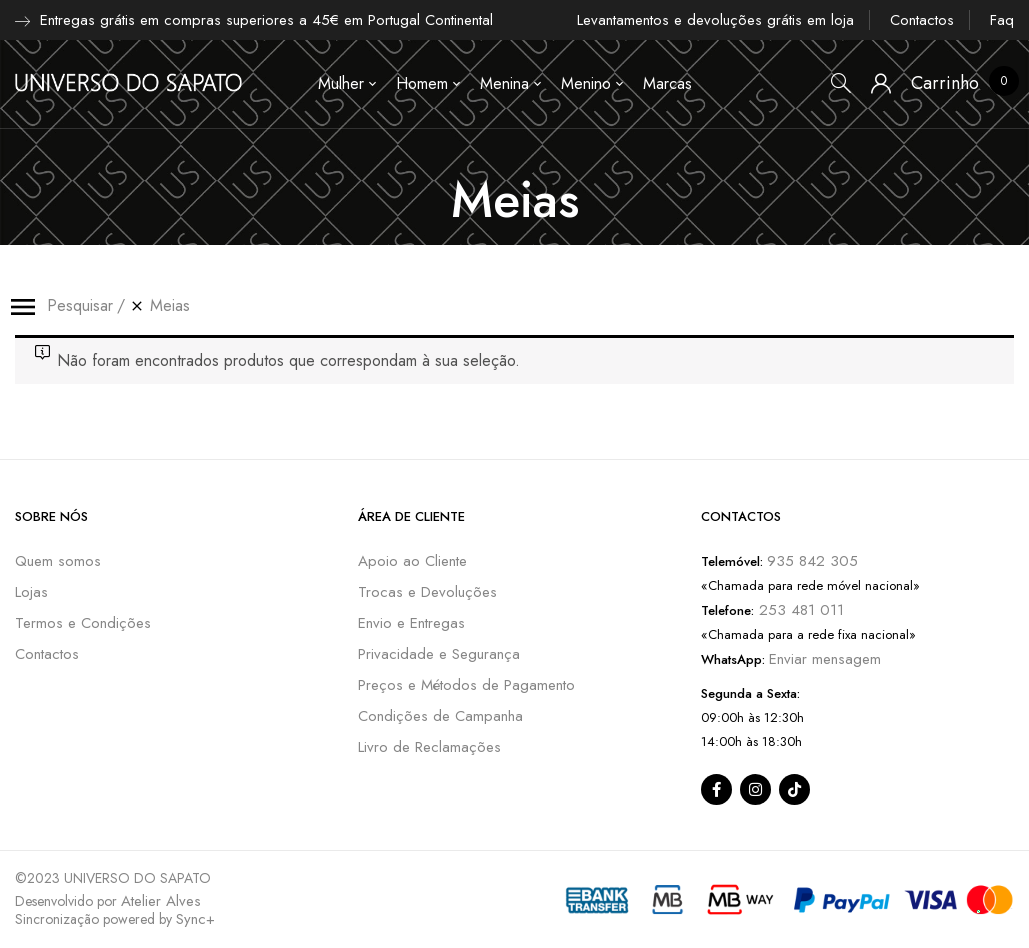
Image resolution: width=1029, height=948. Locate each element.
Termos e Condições (83, 623)
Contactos (922, 20)
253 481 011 (799, 610)
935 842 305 (812, 561)
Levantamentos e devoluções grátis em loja (715, 20)
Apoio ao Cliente (412, 561)
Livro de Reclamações (429, 747)
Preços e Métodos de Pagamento (466, 685)
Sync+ (195, 919)
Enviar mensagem (825, 659)
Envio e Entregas (411, 623)
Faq (1002, 20)
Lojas (31, 592)
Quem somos (58, 561)
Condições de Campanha (440, 716)
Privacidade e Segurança (439, 654)
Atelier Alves (161, 901)
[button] (945, 83)
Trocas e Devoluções (427, 592)
